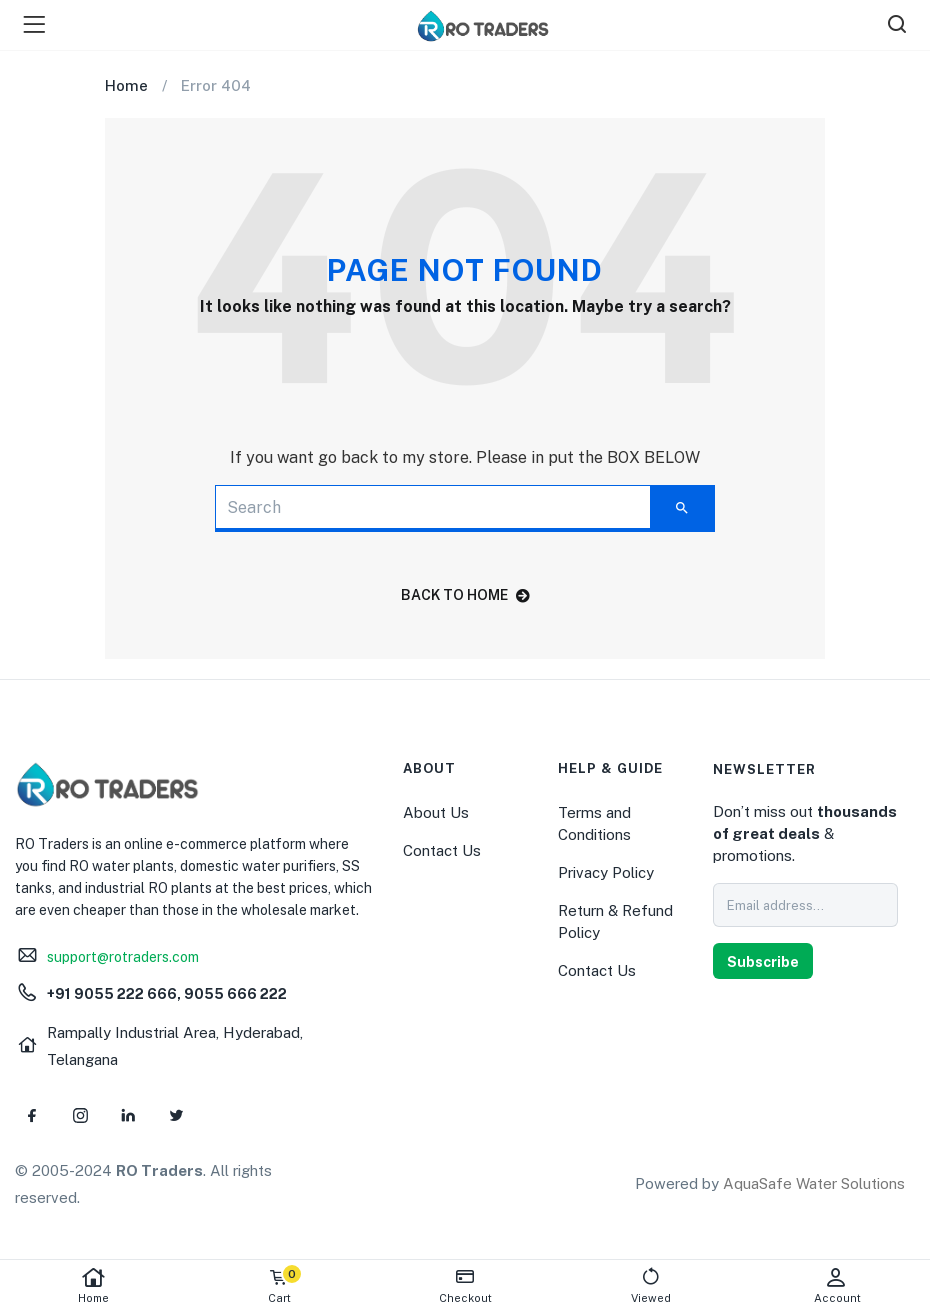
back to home (465, 595)
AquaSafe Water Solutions (814, 1183)
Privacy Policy (606, 872)
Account (837, 1285)
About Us (436, 812)
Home (93, 1285)
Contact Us (442, 850)
